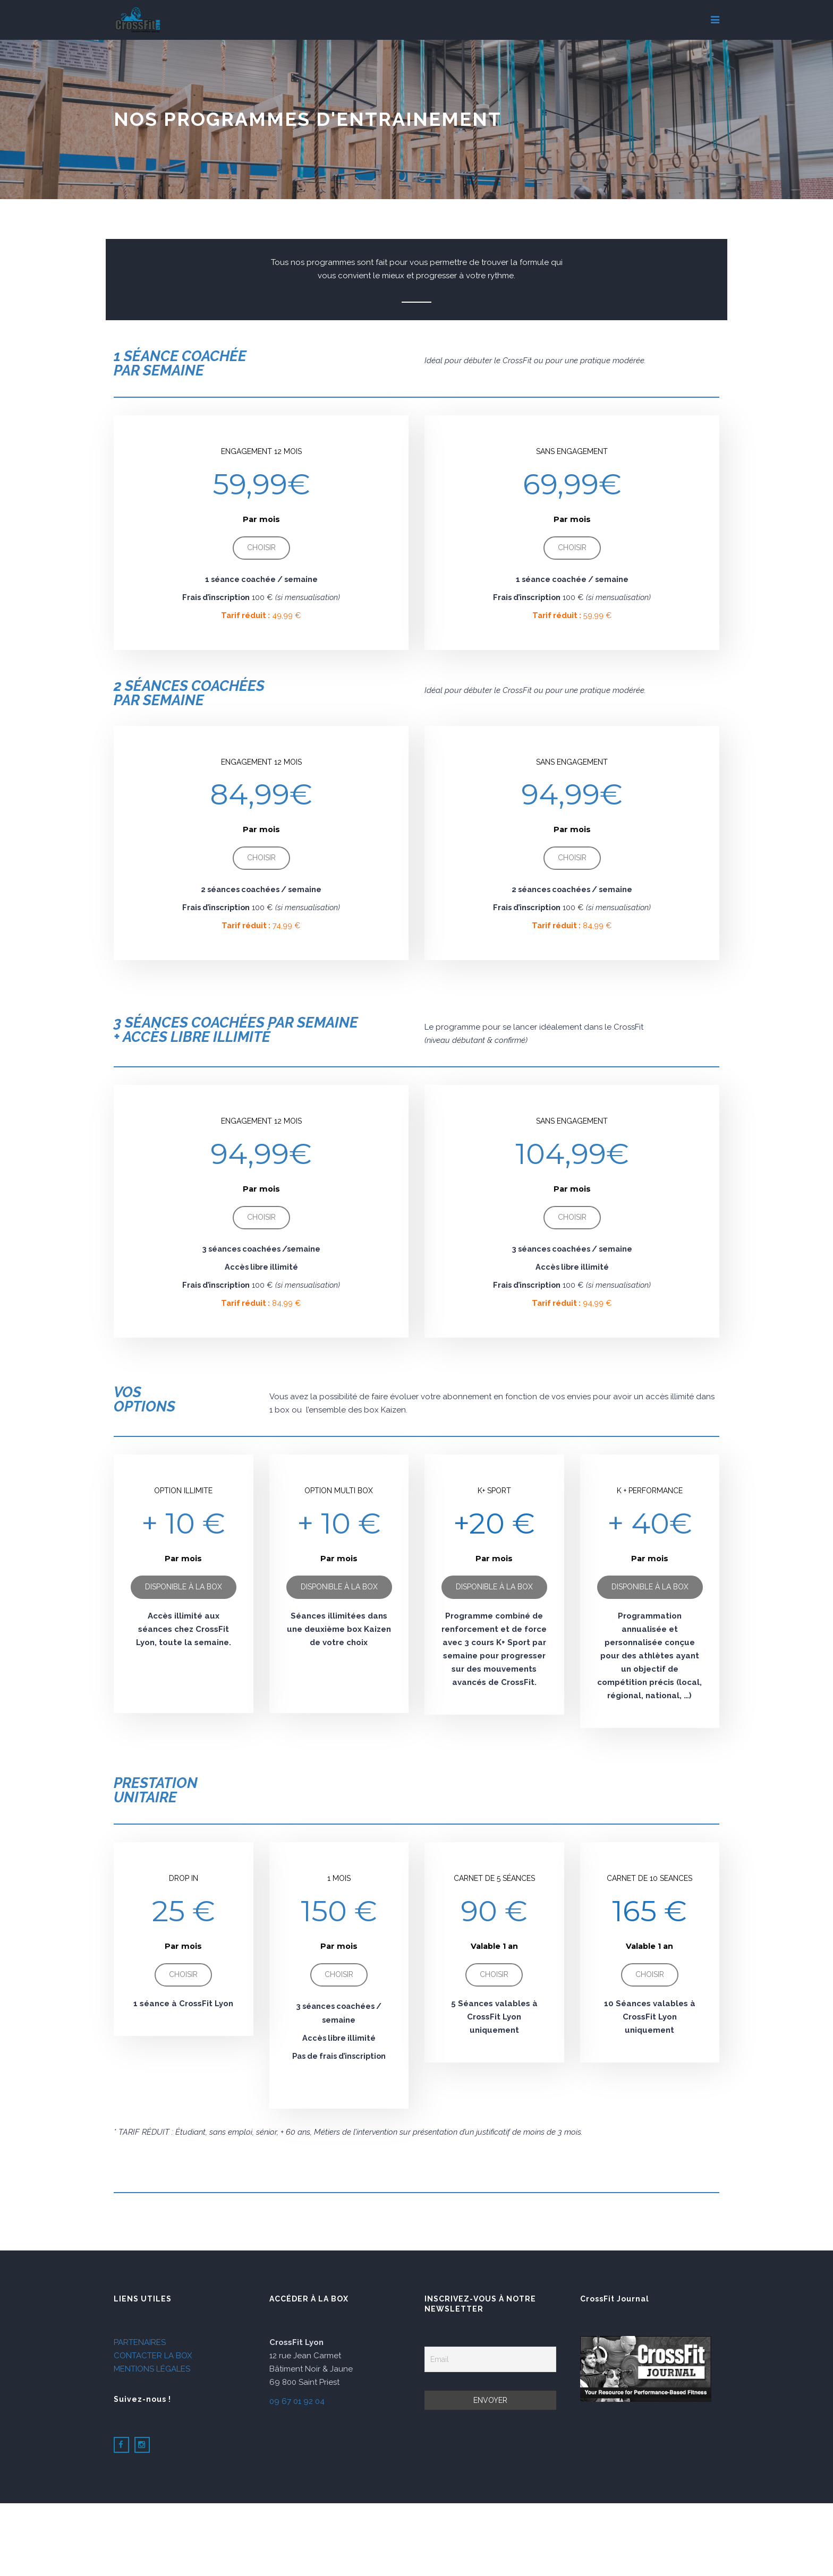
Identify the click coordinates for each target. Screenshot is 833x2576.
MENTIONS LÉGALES (152, 2369)
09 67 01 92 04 (297, 2401)
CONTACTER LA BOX (153, 2355)
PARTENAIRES (140, 2342)
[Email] (490, 2359)
